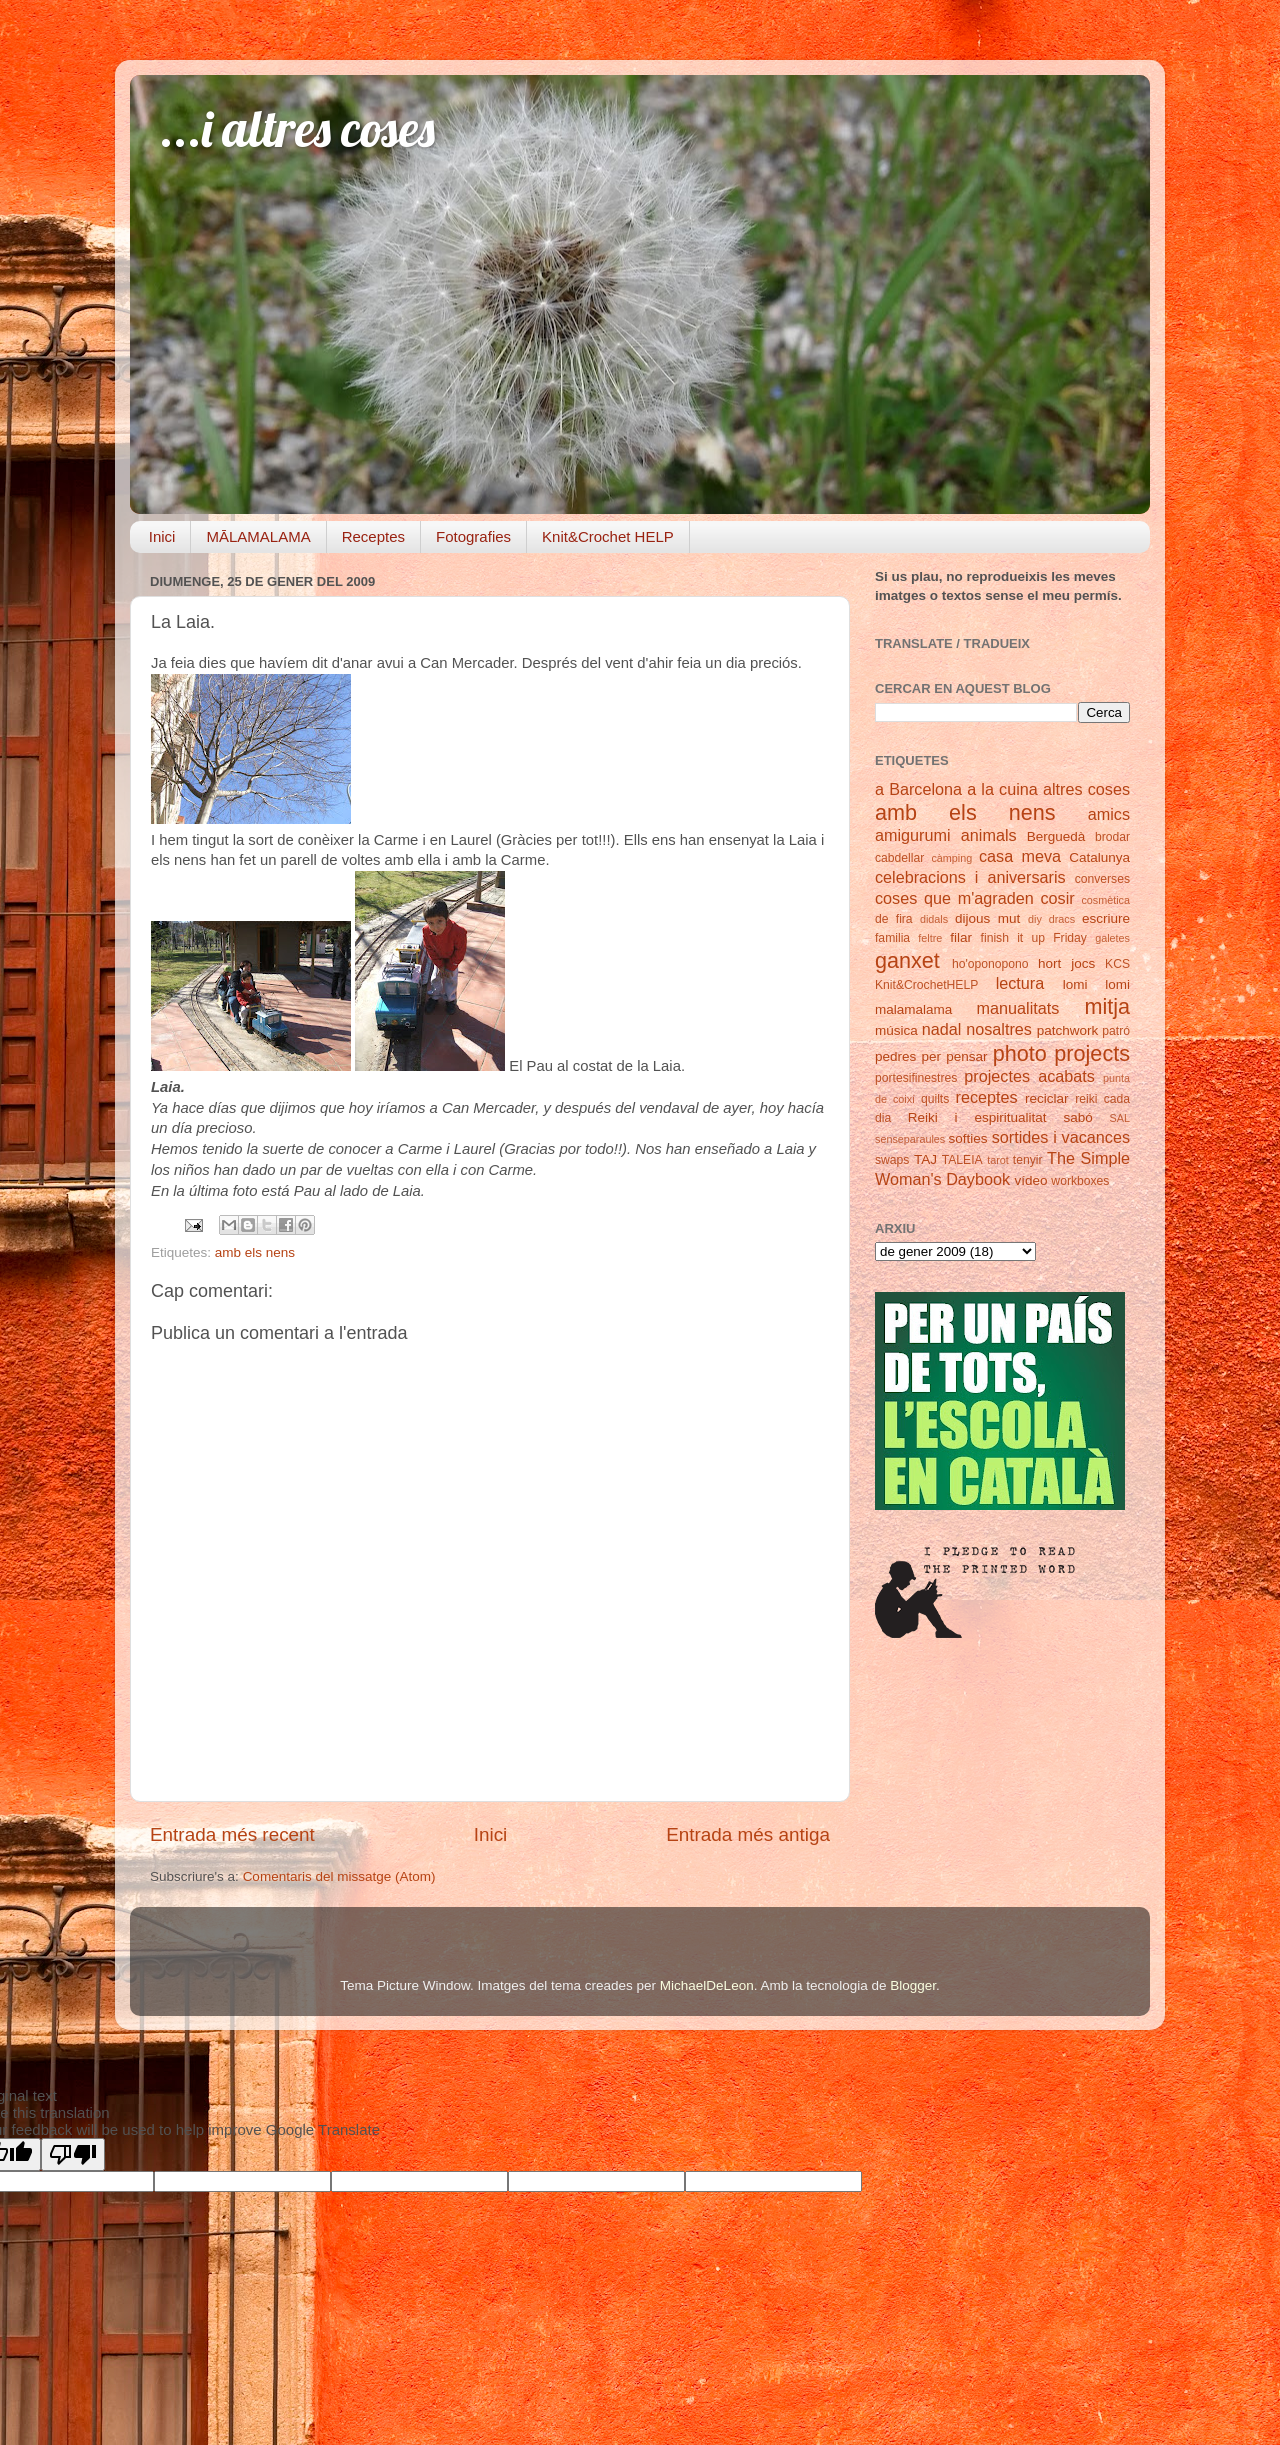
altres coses (1086, 789)
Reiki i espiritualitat (977, 1117)
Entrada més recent (232, 1834)
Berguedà (1056, 836)
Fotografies (473, 536)
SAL (1120, 1118)
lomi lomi (1096, 984)
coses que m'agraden (954, 898)
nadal (942, 1029)
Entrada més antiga (748, 1834)
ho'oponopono (990, 964)
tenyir (1028, 1160)
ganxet (907, 960)
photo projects (1061, 1053)
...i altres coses (297, 128)
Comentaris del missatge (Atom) (339, 1876)
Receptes (373, 536)
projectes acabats (1029, 1076)
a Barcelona (918, 789)
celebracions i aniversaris (970, 877)
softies (968, 1138)
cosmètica (1105, 900)
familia (892, 938)
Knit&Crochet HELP (608, 536)
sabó (1077, 1117)
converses (1102, 879)
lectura (1020, 983)
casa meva (1020, 856)
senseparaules (910, 1139)
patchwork (1068, 1030)
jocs (1083, 963)
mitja (1107, 1006)
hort (1049, 963)
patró (1116, 1031)
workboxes (1080, 1181)
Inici (162, 536)
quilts (935, 1099)
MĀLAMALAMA (258, 536)
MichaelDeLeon (707, 1985)
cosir (1057, 898)
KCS (1117, 964)
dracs (1062, 919)
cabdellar (899, 858)
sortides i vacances (1061, 1137)
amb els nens (255, 1252)
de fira (894, 919)
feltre (930, 938)
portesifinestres (916, 1078)
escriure (1106, 918)
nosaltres (999, 1029)
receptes (987, 1097)
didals (934, 919)
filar (961, 937)
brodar (1112, 837)
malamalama (913, 1009)
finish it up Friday (1034, 938)
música (896, 1030)
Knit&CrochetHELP (926, 985)
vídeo (1031, 1180)
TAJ (925, 1159)
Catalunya (1099, 857)
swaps (892, 1160)
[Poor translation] (73, 2154)
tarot (998, 1160)
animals (989, 835)
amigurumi (913, 835)
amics (1109, 814)
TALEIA (962, 1160)
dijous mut (987, 918)
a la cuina (1002, 789)
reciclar (1047, 1098)
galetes (1112, 938)
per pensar (955, 1056)
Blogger (913, 1985)
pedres (895, 1056)
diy (1035, 919)
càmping (951, 858)
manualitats (1018, 1008)
